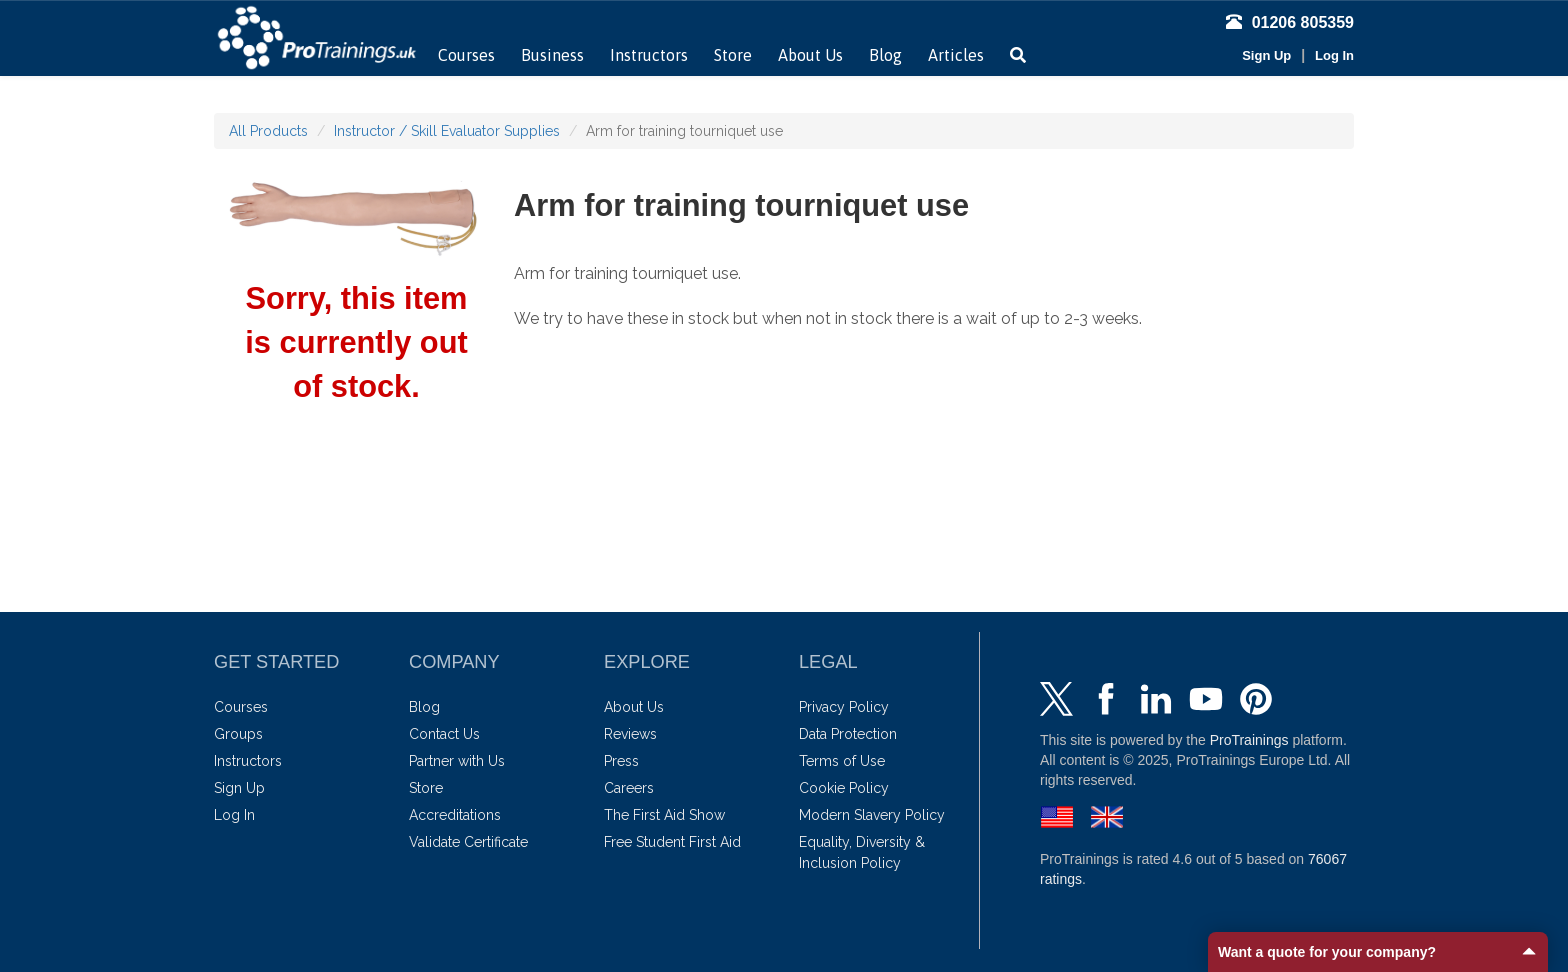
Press (621, 761)
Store (733, 55)
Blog (885, 55)
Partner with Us (457, 761)
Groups (238, 734)
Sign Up (1266, 55)
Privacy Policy (844, 707)
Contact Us (444, 734)
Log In (1334, 55)
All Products (268, 131)
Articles (956, 55)
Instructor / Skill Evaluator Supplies (447, 131)
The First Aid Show (664, 815)
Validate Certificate (468, 842)
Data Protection (848, 734)
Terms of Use (842, 761)
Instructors (649, 55)
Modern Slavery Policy (872, 815)
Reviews (630, 734)
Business (552, 55)
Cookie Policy (844, 788)
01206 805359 (1290, 22)
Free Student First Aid (672, 842)
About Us (810, 55)
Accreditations (455, 815)
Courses (466, 55)
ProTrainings (1249, 740)
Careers (629, 788)
